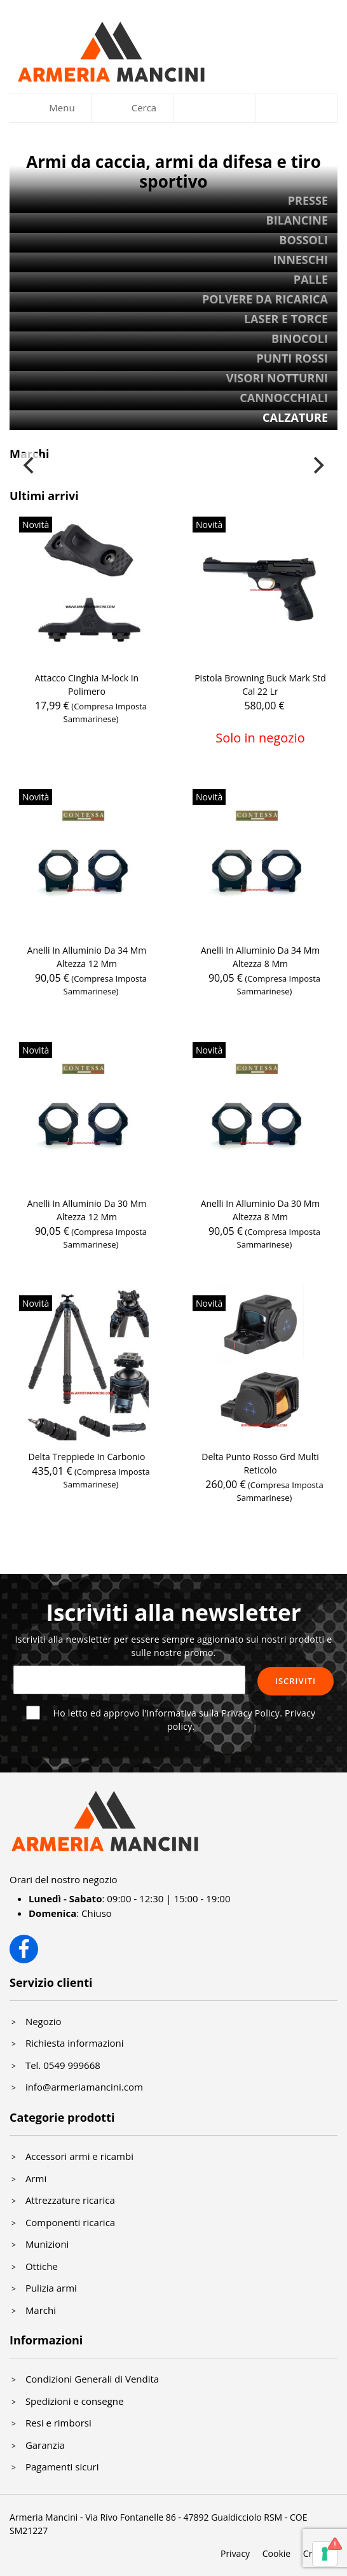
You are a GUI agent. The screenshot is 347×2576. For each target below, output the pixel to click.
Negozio (43, 2021)
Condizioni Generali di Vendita (92, 2378)
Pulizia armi (51, 2287)
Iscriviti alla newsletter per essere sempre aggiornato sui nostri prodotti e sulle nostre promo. (173, 1646)
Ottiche (41, 2266)
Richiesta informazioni (74, 2042)
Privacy (235, 2553)
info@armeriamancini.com (84, 2086)
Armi (35, 2178)
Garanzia (45, 2445)
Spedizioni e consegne (74, 2401)
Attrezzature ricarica (70, 2200)
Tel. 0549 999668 (62, 2065)
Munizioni (47, 2244)
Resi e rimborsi (58, 2422)
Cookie (276, 2553)
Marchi (40, 2310)
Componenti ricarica (70, 2222)
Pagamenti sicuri (62, 2466)
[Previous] (30, 466)
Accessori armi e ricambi (79, 2156)
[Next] (317, 466)
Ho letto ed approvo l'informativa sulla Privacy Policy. (184, 1719)
